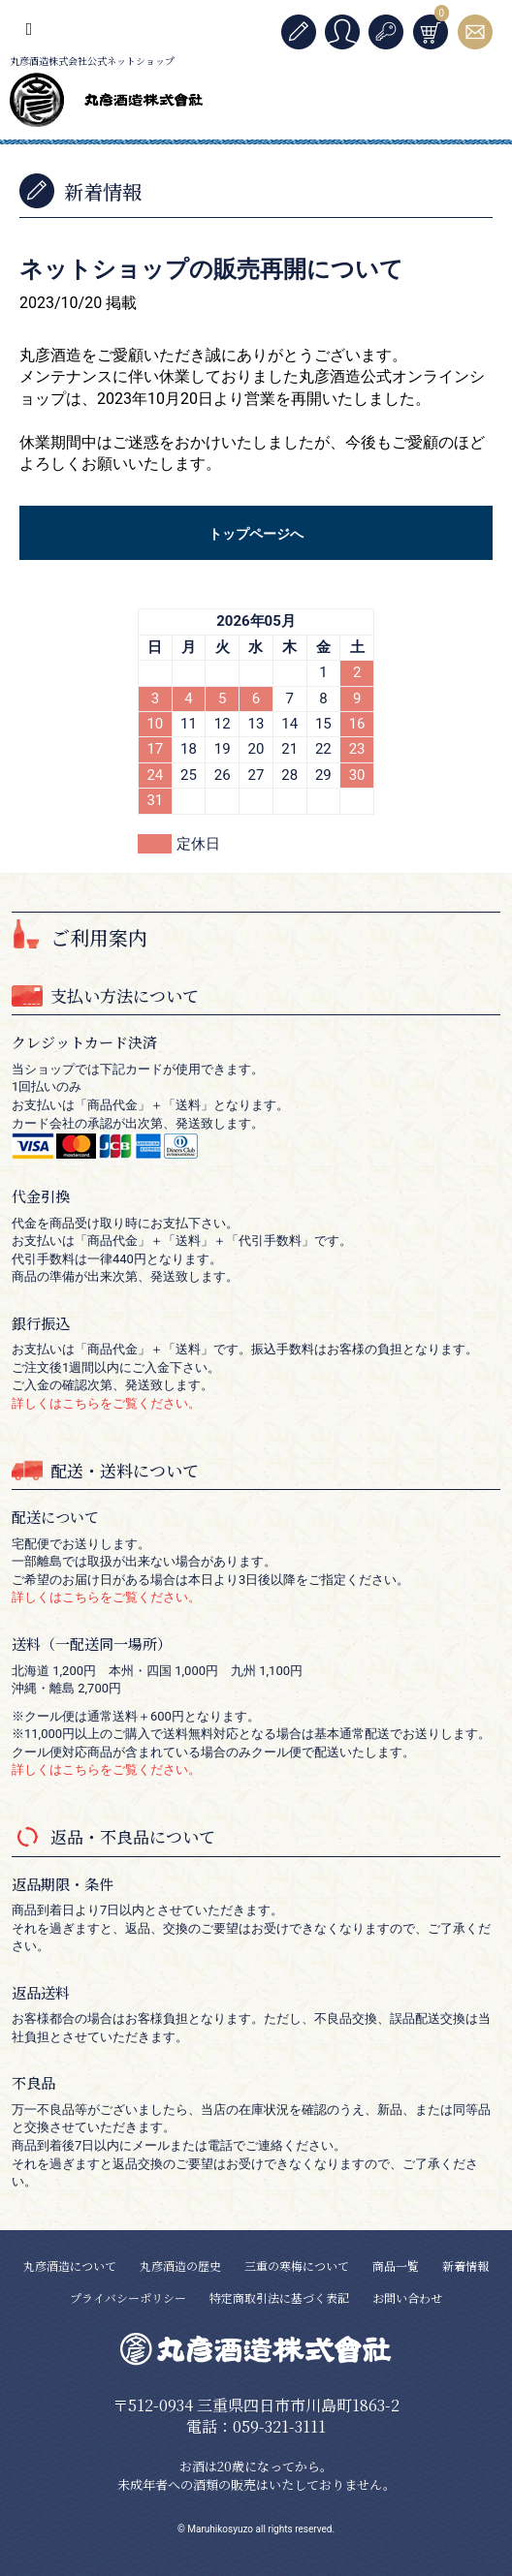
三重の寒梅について (296, 2265)
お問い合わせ (407, 2297)
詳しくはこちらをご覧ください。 (106, 1403)
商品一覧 (395, 2265)
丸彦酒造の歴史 (180, 2265)
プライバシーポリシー (128, 2297)
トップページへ (256, 534)
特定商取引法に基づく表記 (279, 2297)
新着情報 (465, 2265)
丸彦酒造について (69, 2265)
